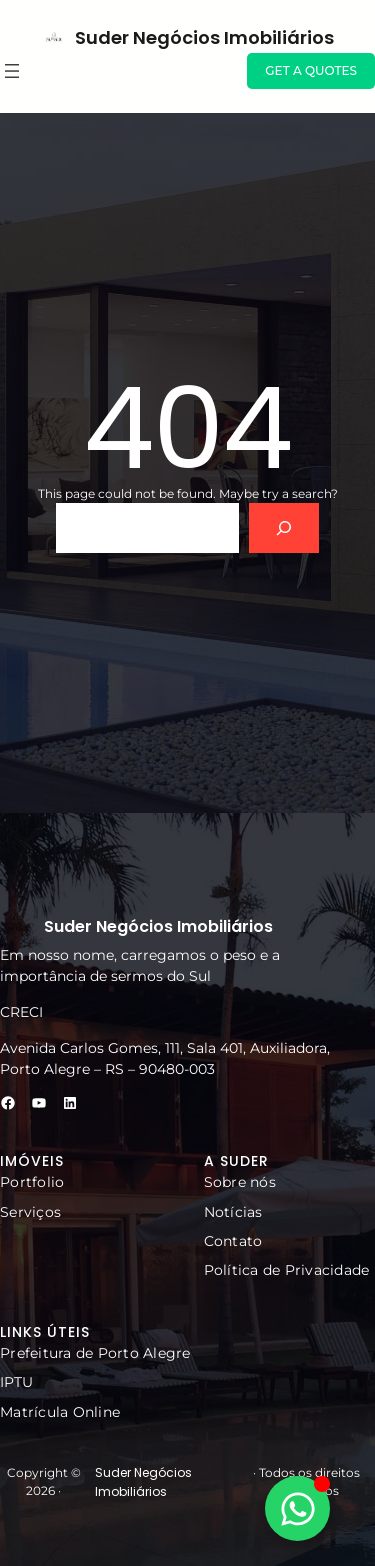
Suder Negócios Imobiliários (204, 37)
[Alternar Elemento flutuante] (297, 1508)
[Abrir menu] (12, 71)
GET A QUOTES (311, 70)
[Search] (284, 527)
